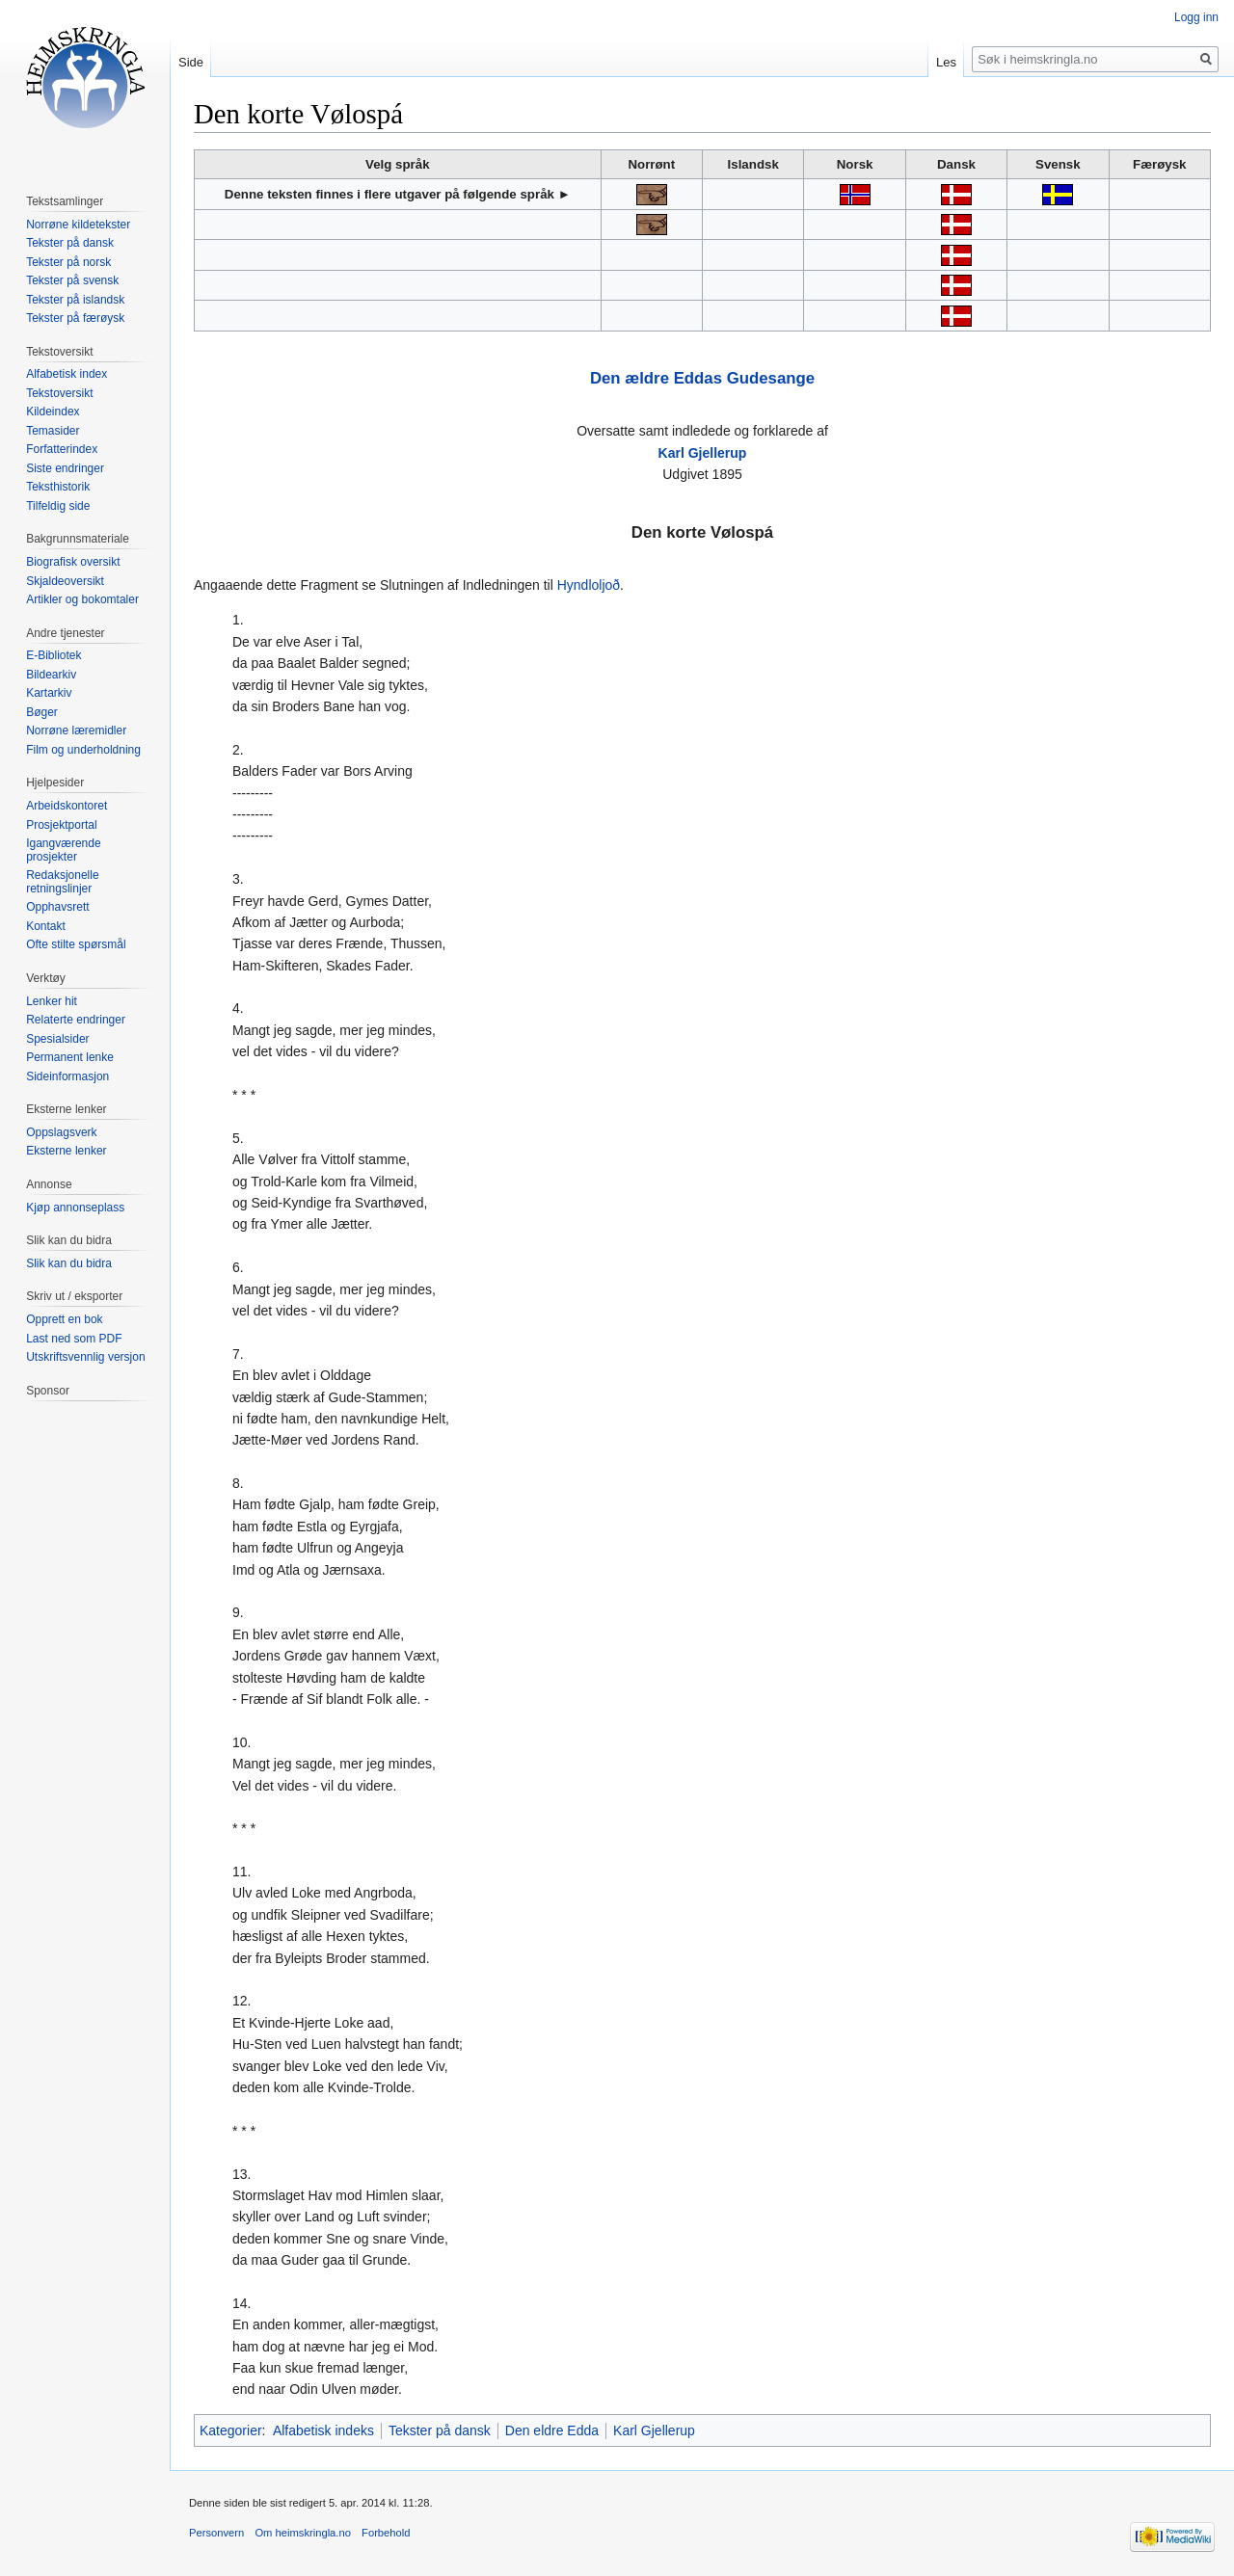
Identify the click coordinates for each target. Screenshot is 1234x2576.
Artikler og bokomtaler (82, 599)
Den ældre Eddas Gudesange (702, 378)
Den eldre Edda (552, 2430)
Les (946, 62)
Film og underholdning (83, 750)
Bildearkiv (51, 674)
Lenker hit (51, 1001)
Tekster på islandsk (75, 299)
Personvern (216, 2532)
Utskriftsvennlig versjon (85, 1357)
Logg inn (1196, 17)
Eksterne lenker (66, 1150)
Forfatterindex (61, 449)
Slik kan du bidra (69, 1263)
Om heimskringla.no (302, 2532)
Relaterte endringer (75, 1019)
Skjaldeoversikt (65, 581)
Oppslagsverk (61, 1132)
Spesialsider (57, 1039)
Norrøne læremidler (76, 730)
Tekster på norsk (68, 262)
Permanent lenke (70, 1057)
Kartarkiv (48, 693)
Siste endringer (65, 468)
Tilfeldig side (58, 506)
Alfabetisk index (66, 374)
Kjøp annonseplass (75, 1207)
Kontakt (46, 926)
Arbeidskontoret (66, 805)
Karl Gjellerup (702, 453)
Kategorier (231, 2430)
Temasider (52, 431)
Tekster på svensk (72, 280)
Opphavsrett (57, 907)
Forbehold (386, 2532)
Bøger (42, 712)
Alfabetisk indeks (323, 2430)
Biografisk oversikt (73, 562)
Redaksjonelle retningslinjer (62, 881)
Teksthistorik (58, 486)
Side (190, 62)
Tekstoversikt (59, 393)
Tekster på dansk (440, 2430)
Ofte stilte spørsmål (75, 944)
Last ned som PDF (73, 1338)
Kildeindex (52, 411)
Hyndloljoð (588, 585)
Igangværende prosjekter (63, 850)
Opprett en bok (64, 1319)
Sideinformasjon (67, 1076)
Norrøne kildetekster (78, 224)
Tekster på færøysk (75, 318)
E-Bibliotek (53, 655)
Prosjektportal (61, 825)
